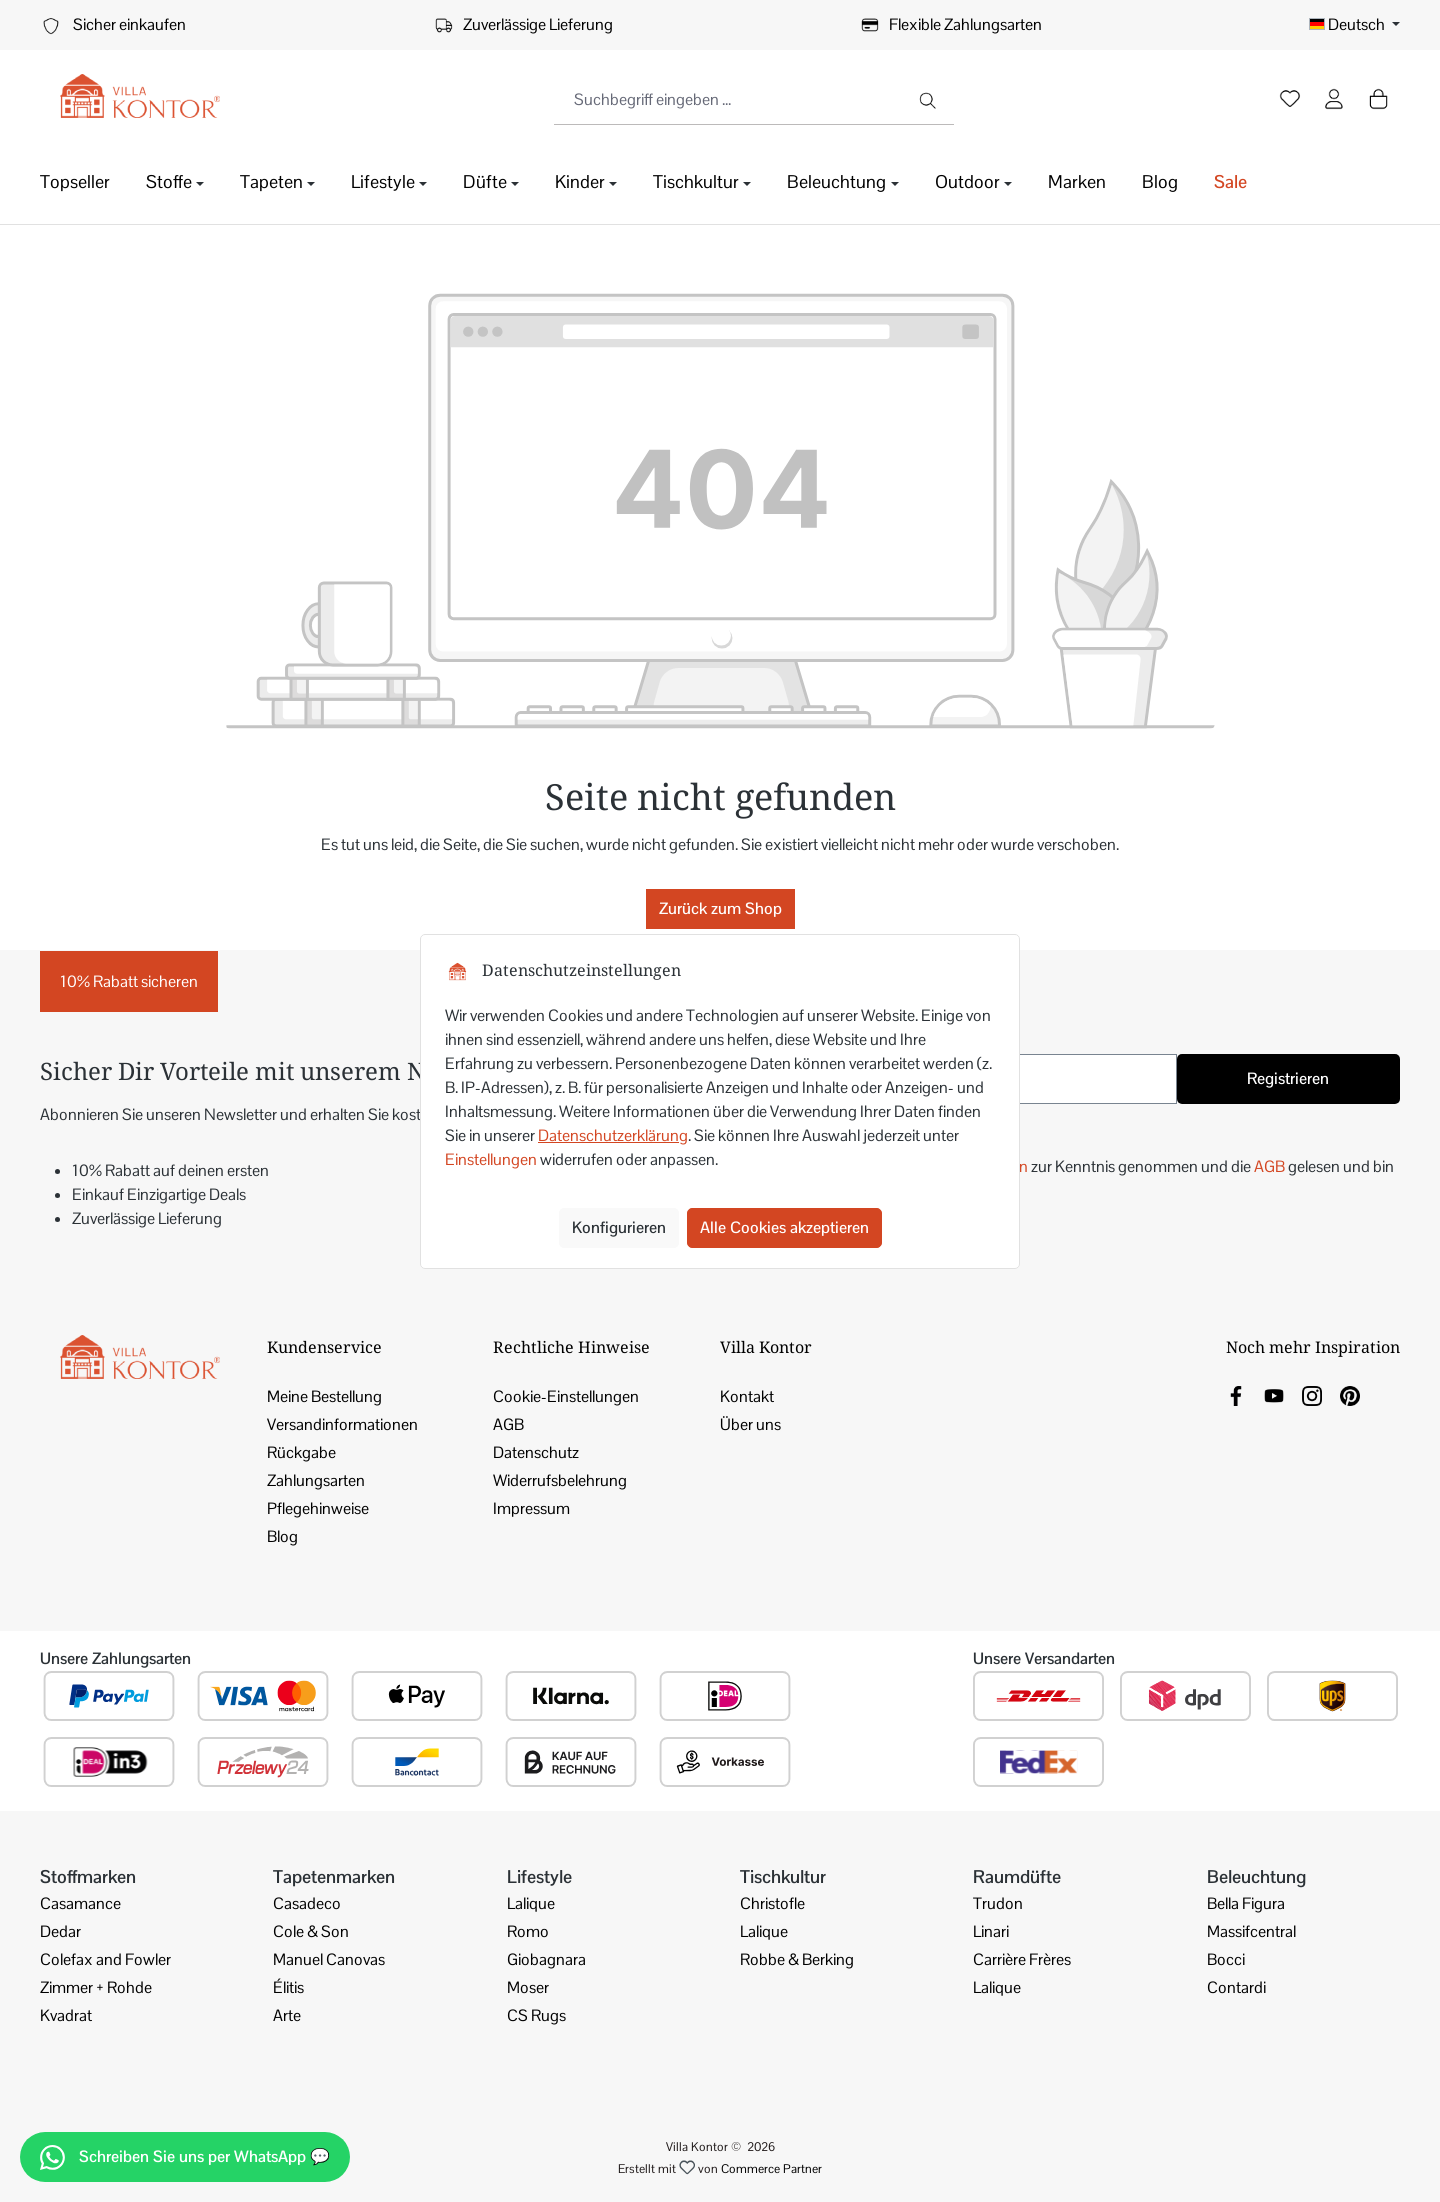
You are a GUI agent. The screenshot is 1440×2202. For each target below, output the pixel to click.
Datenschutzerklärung (613, 1135)
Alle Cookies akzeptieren (784, 1227)
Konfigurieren (619, 1227)
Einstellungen (491, 1159)
